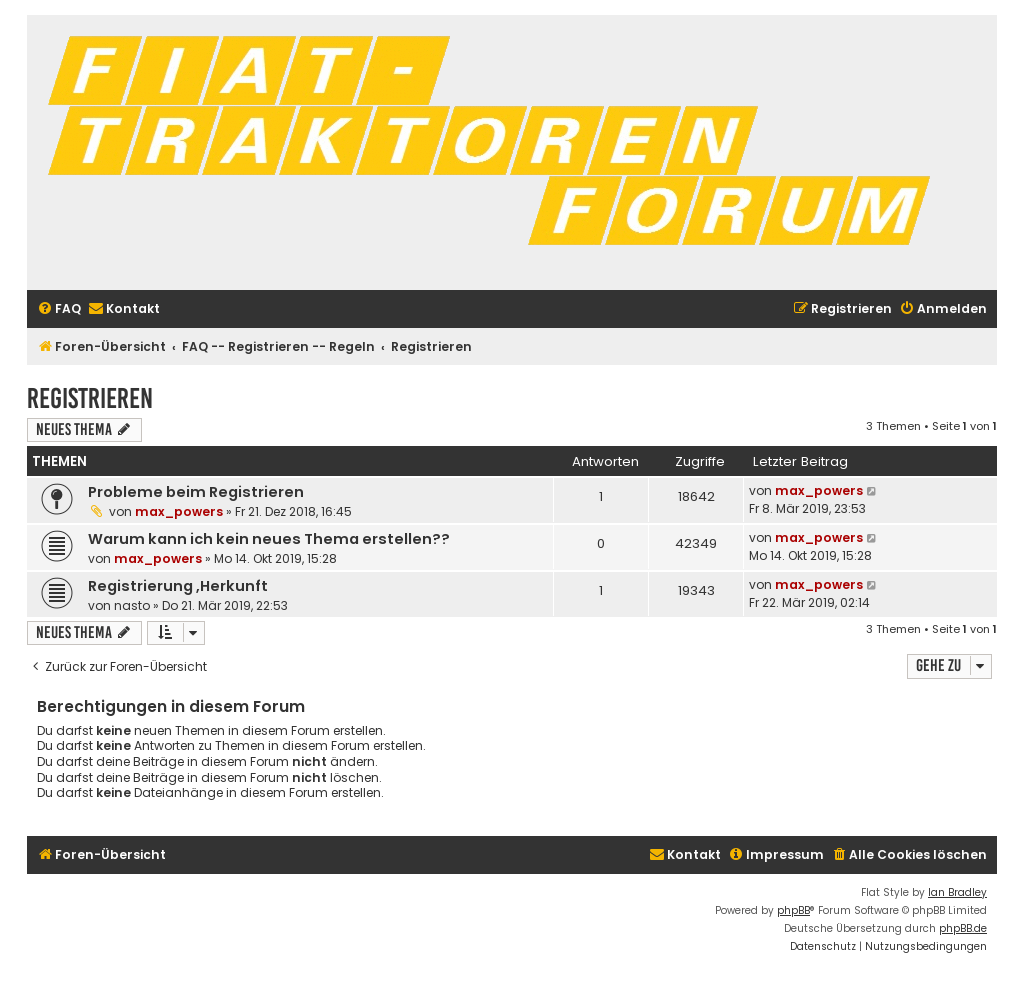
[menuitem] (59, 309)
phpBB (793, 910)
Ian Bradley (957, 892)
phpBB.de (963, 928)
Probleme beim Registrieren (196, 492)
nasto (132, 605)
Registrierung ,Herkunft (178, 586)
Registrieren (90, 398)
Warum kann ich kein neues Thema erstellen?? (269, 539)
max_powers (179, 511)
